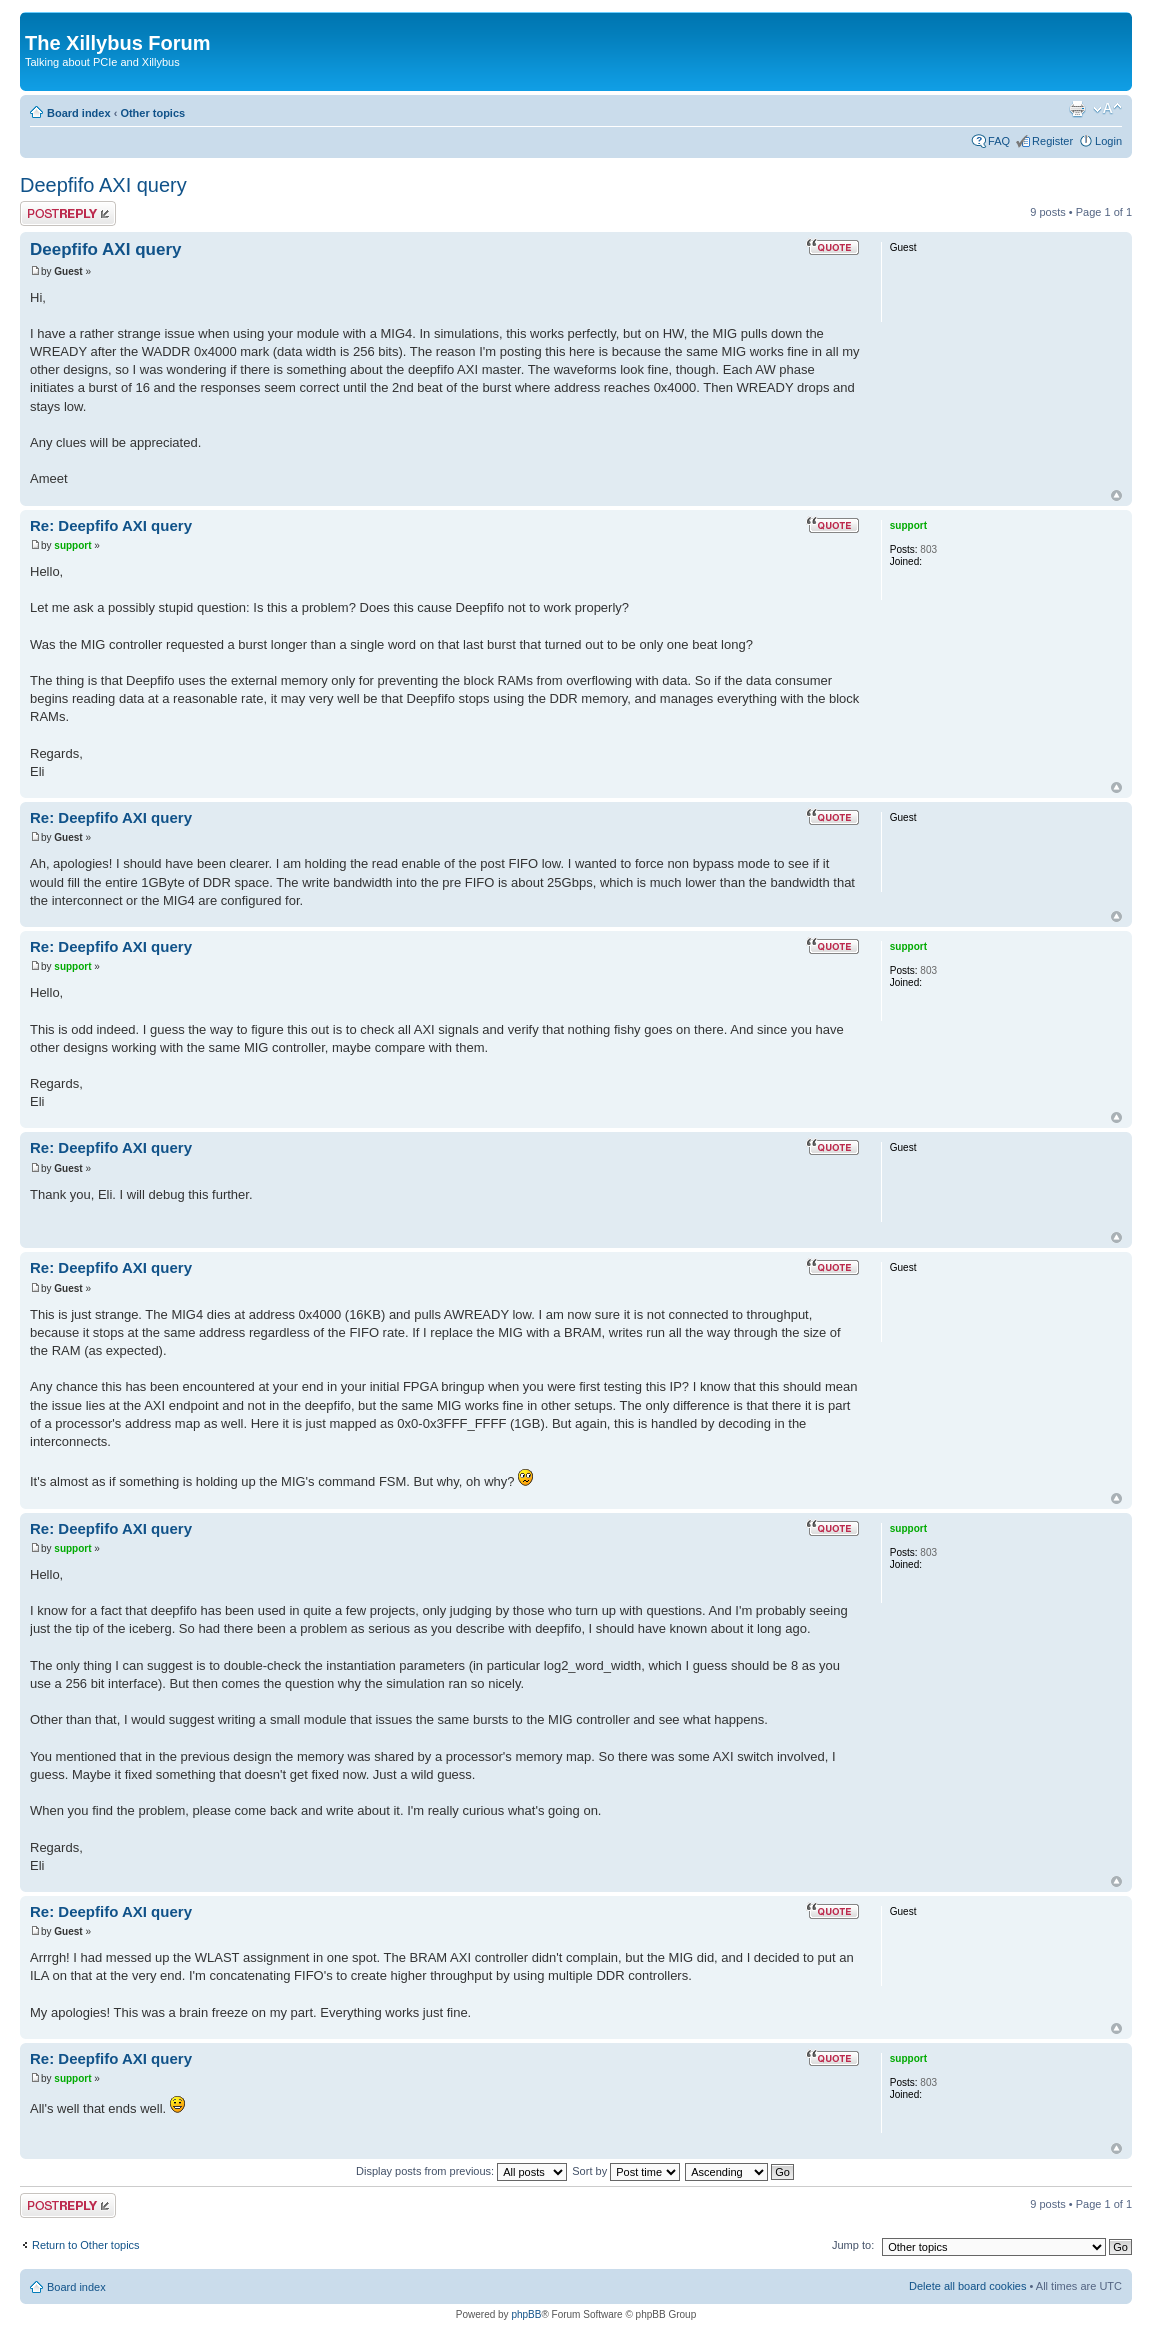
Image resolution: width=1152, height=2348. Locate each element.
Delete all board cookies (967, 2286)
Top (1116, 495)
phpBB (526, 2314)
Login (1108, 141)
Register (1052, 141)
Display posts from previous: (461, 2171)
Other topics (152, 113)
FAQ (999, 141)
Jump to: (853, 2245)
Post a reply (68, 213)
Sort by (626, 2171)
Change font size (1107, 109)
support (72, 545)
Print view (1077, 109)
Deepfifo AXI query (103, 185)
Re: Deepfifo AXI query (111, 525)
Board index (79, 113)
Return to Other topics (86, 2245)
